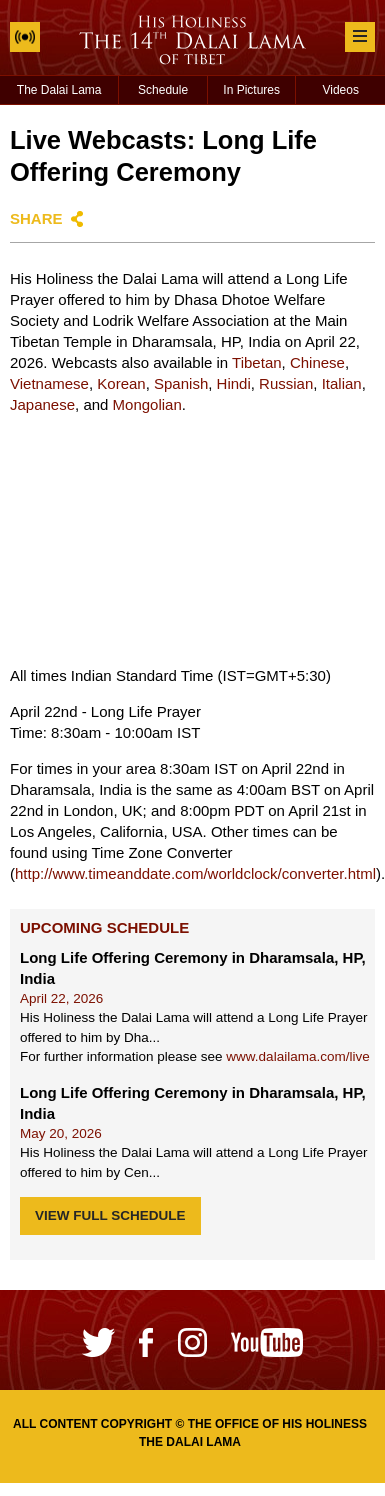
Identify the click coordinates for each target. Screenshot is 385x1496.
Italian (342, 383)
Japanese (42, 404)
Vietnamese (49, 383)
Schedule (163, 90)
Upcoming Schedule (104, 927)
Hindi (234, 383)
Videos (340, 90)
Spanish (181, 383)
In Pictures (251, 90)
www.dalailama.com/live (297, 1056)
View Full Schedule (110, 1215)
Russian (286, 383)
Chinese (317, 362)
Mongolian (147, 404)
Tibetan (256, 362)
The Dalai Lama (59, 90)
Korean (121, 383)
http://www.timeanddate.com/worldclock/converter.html (195, 873)
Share (36, 218)
